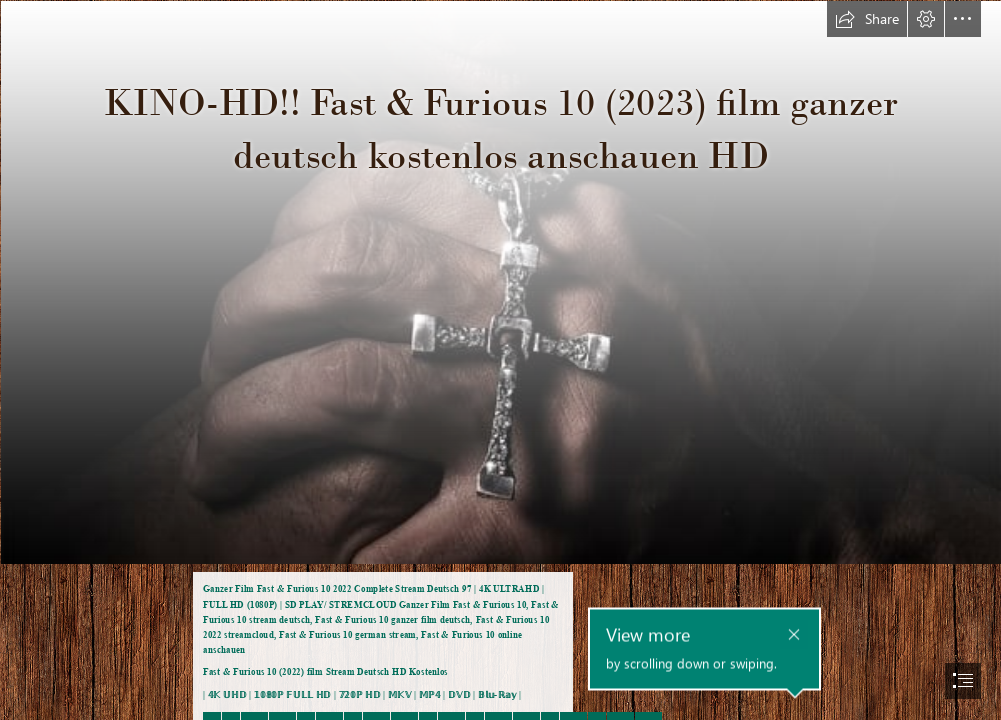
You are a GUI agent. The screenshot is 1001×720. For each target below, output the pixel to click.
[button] (867, 19)
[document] (500, 360)
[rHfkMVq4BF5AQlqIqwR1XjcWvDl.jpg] (500, 281)
